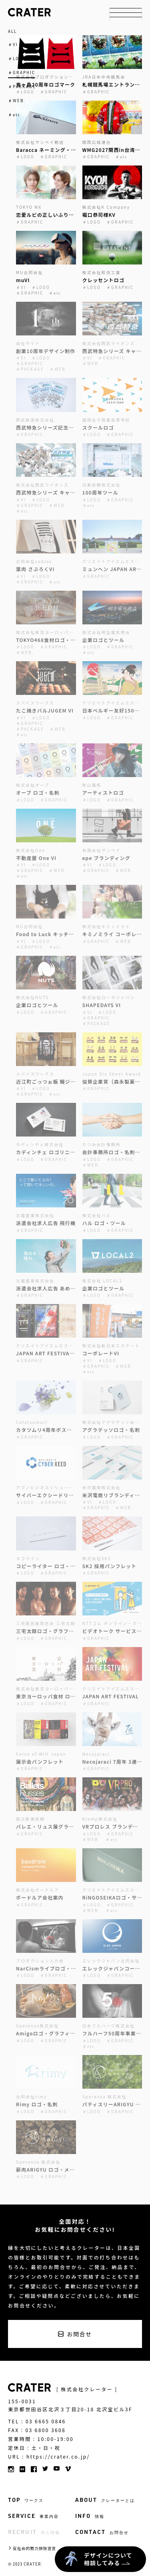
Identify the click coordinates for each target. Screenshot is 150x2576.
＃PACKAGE (22, 86)
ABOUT (105, 2499)
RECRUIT (34, 2532)
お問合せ (79, 2334)
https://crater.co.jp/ (58, 2456)
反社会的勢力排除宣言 (34, 2548)
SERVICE (33, 2515)
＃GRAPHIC (21, 72)
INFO (89, 2515)
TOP (26, 2499)
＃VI (13, 44)
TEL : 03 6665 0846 (37, 2421)
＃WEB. (17, 100)
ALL (12, 31)
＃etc (14, 114)
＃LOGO (17, 58)
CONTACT (102, 2532)
